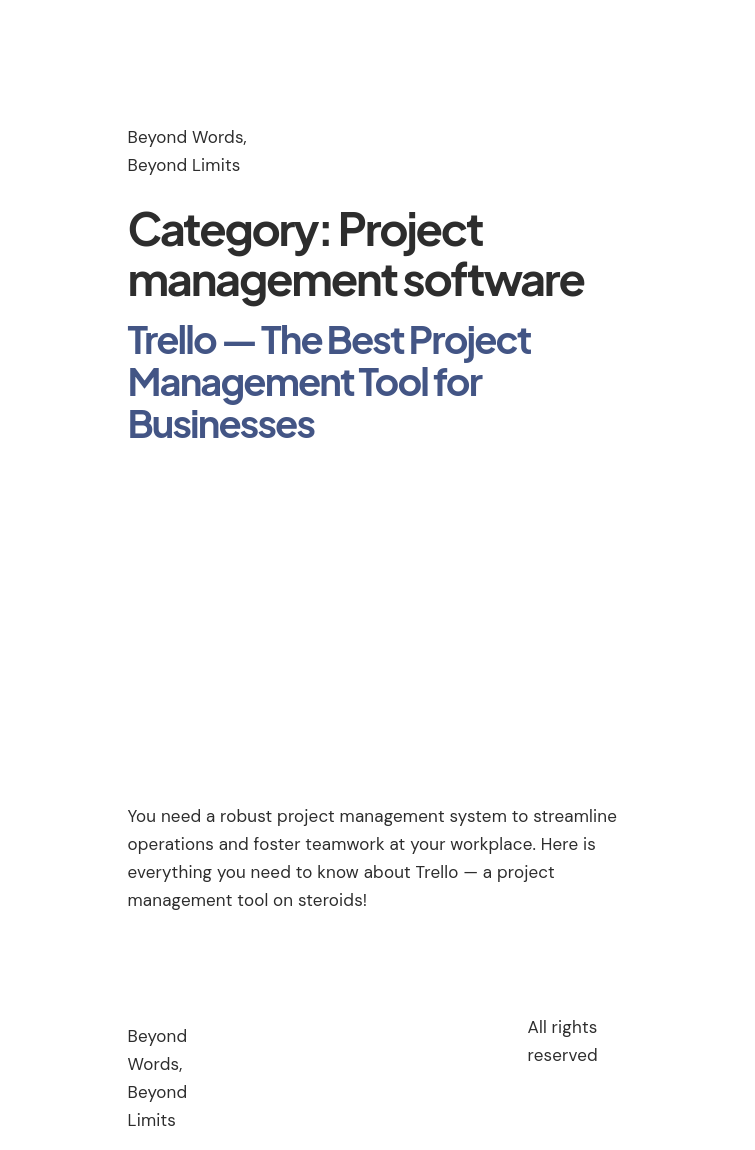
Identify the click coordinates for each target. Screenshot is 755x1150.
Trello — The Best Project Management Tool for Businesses (329, 380)
